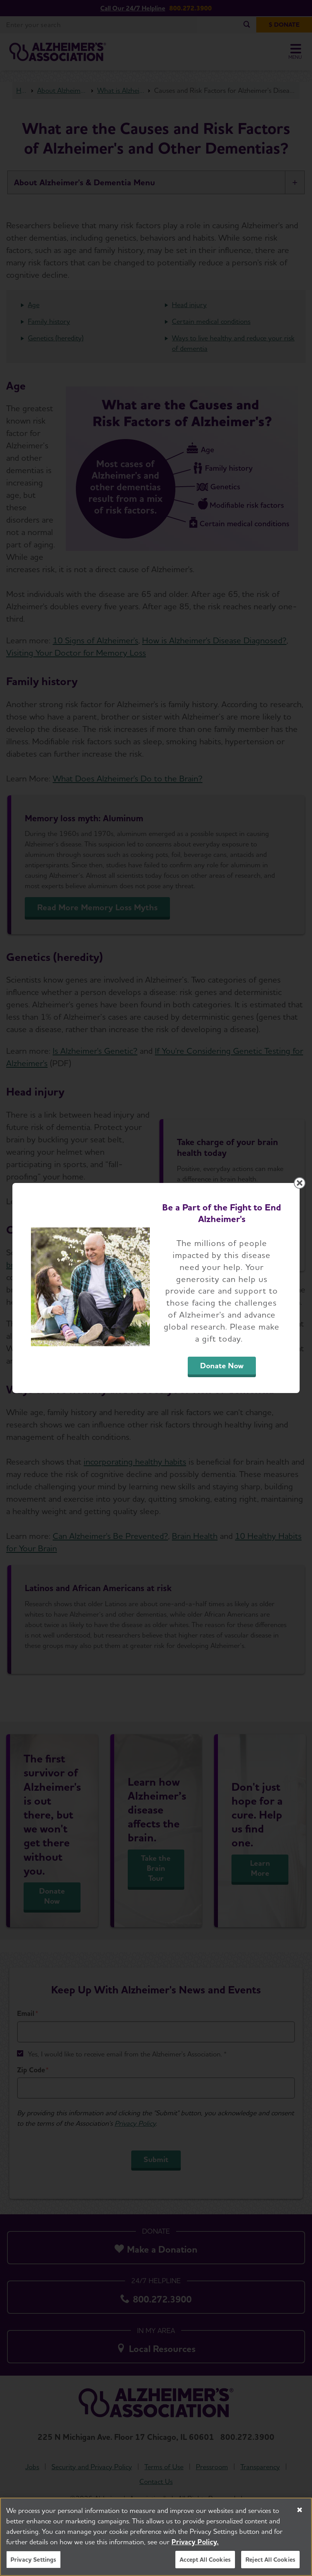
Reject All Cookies (270, 2561)
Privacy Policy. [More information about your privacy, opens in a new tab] (195, 2544)
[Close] (299, 2511)
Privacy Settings (33, 2561)
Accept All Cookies (205, 2561)
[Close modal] (299, 1183)
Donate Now (221, 1365)
